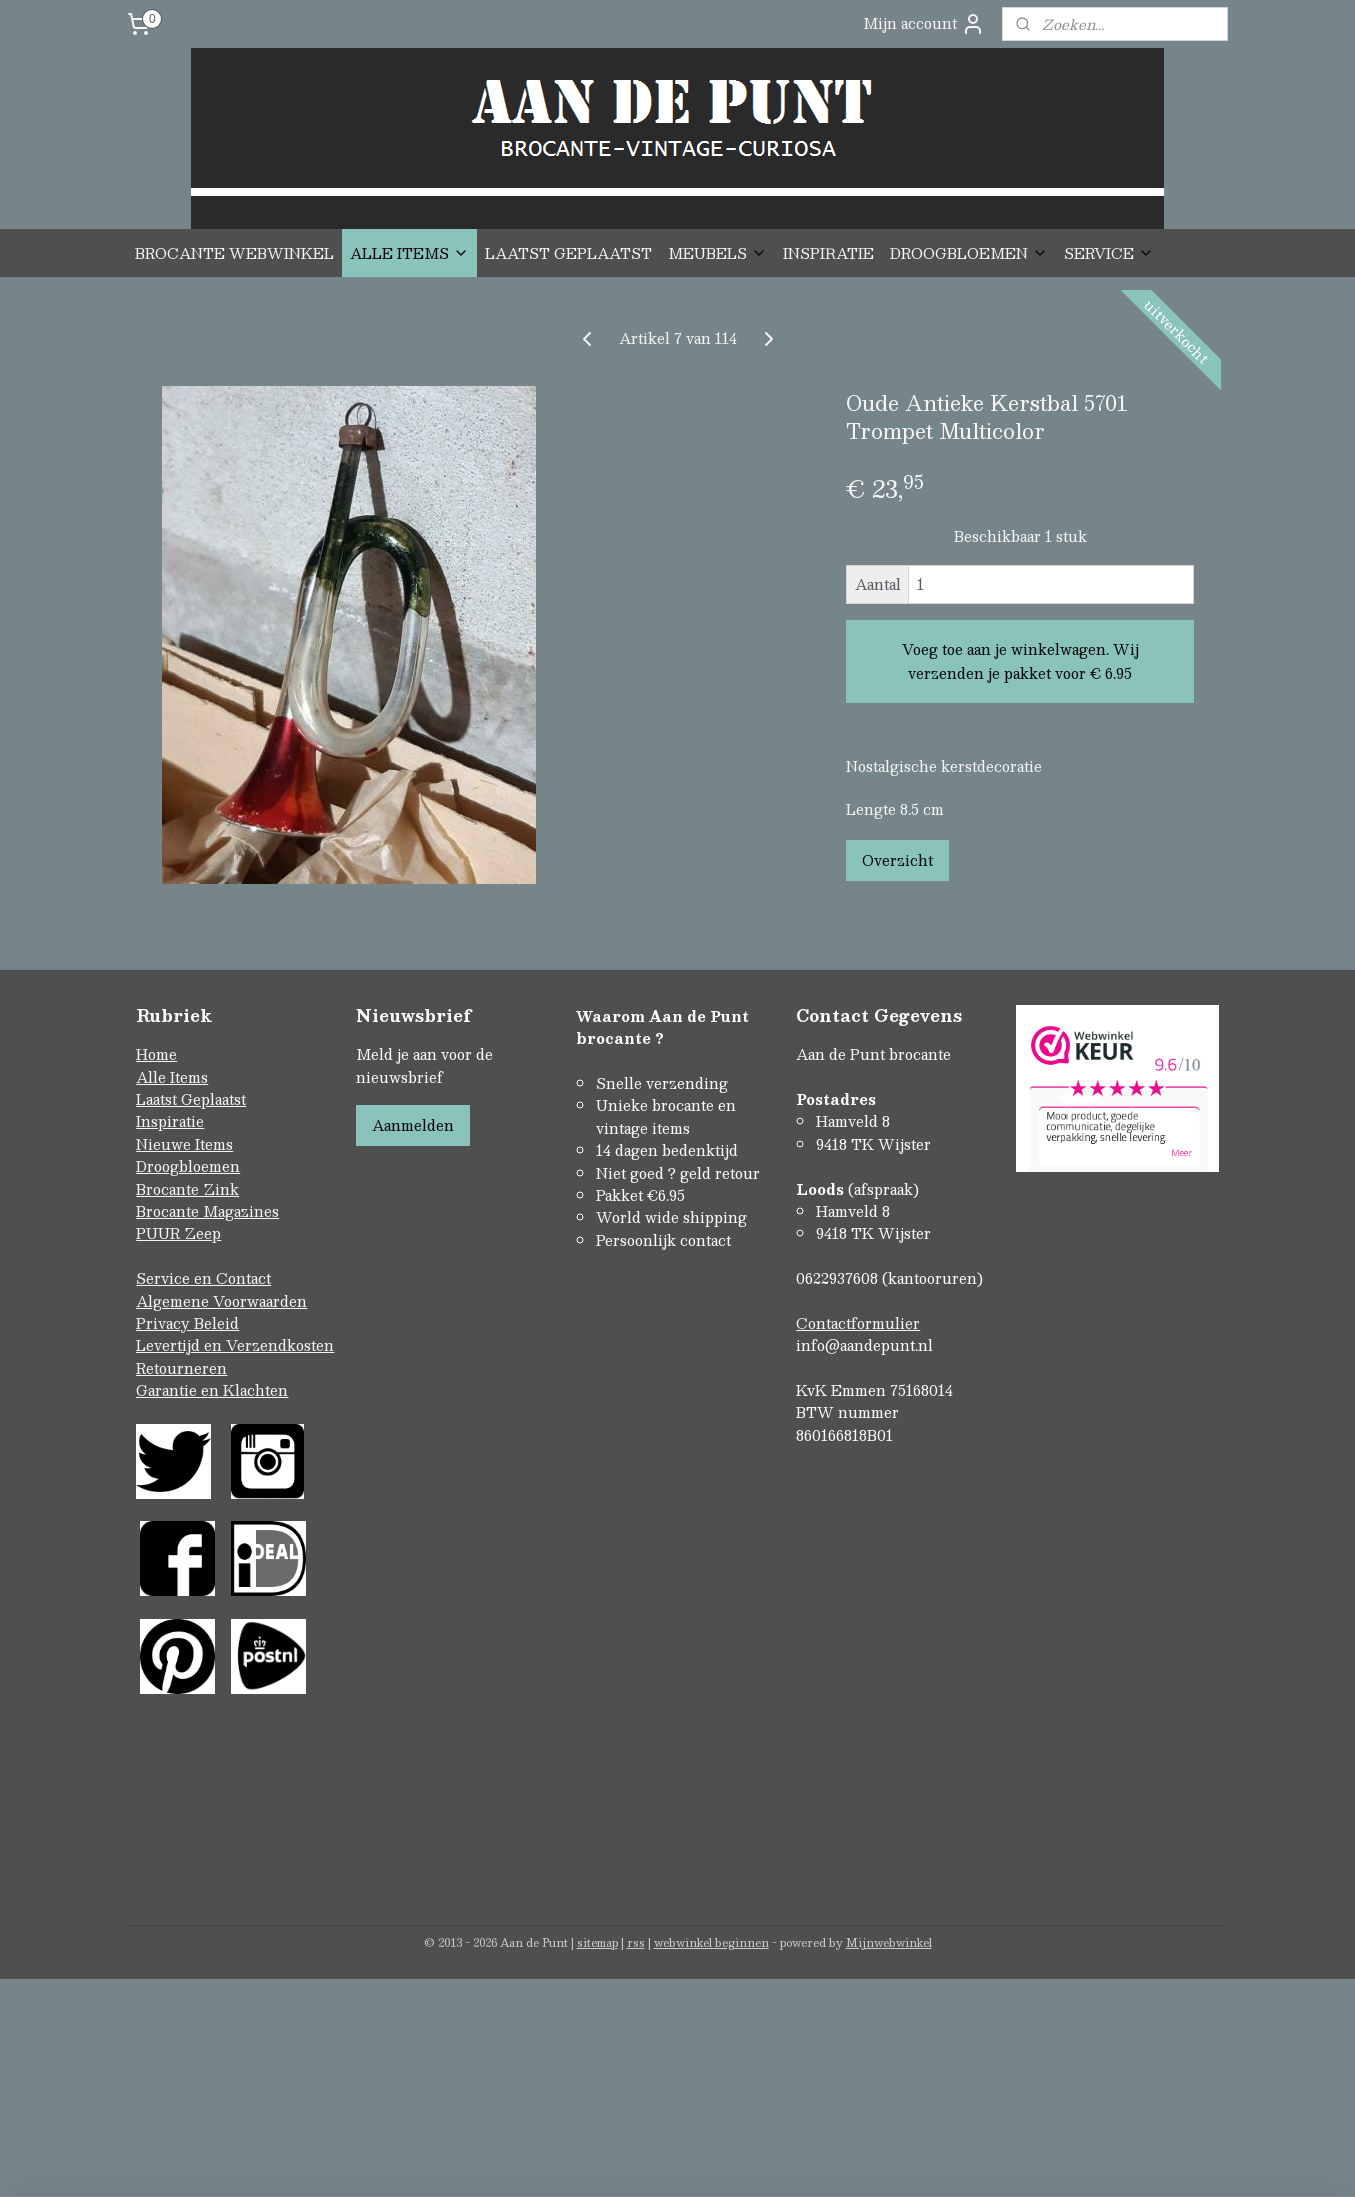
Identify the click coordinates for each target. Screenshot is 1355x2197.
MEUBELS (717, 253)
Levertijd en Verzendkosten (235, 1345)
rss (636, 1942)
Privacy (165, 1323)
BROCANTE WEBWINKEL (234, 253)
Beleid (216, 1323)
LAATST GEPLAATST (568, 253)
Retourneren (181, 1368)
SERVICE (1109, 253)
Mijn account (924, 23)
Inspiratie (170, 1121)
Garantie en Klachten (212, 1390)
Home (156, 1054)
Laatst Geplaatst (191, 1099)
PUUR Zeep (178, 1233)
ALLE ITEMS (409, 253)
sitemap (597, 1942)
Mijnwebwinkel (889, 1942)
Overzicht (896, 860)
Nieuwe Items (184, 1144)
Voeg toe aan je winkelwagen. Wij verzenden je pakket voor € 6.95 (1019, 661)
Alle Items (172, 1077)
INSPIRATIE (828, 253)
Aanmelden (413, 1125)
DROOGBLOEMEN (969, 253)
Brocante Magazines (207, 1211)
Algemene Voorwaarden (221, 1301)
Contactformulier (858, 1323)
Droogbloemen (188, 1166)
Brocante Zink (187, 1189)
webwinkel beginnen (711, 1942)
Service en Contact (203, 1278)
